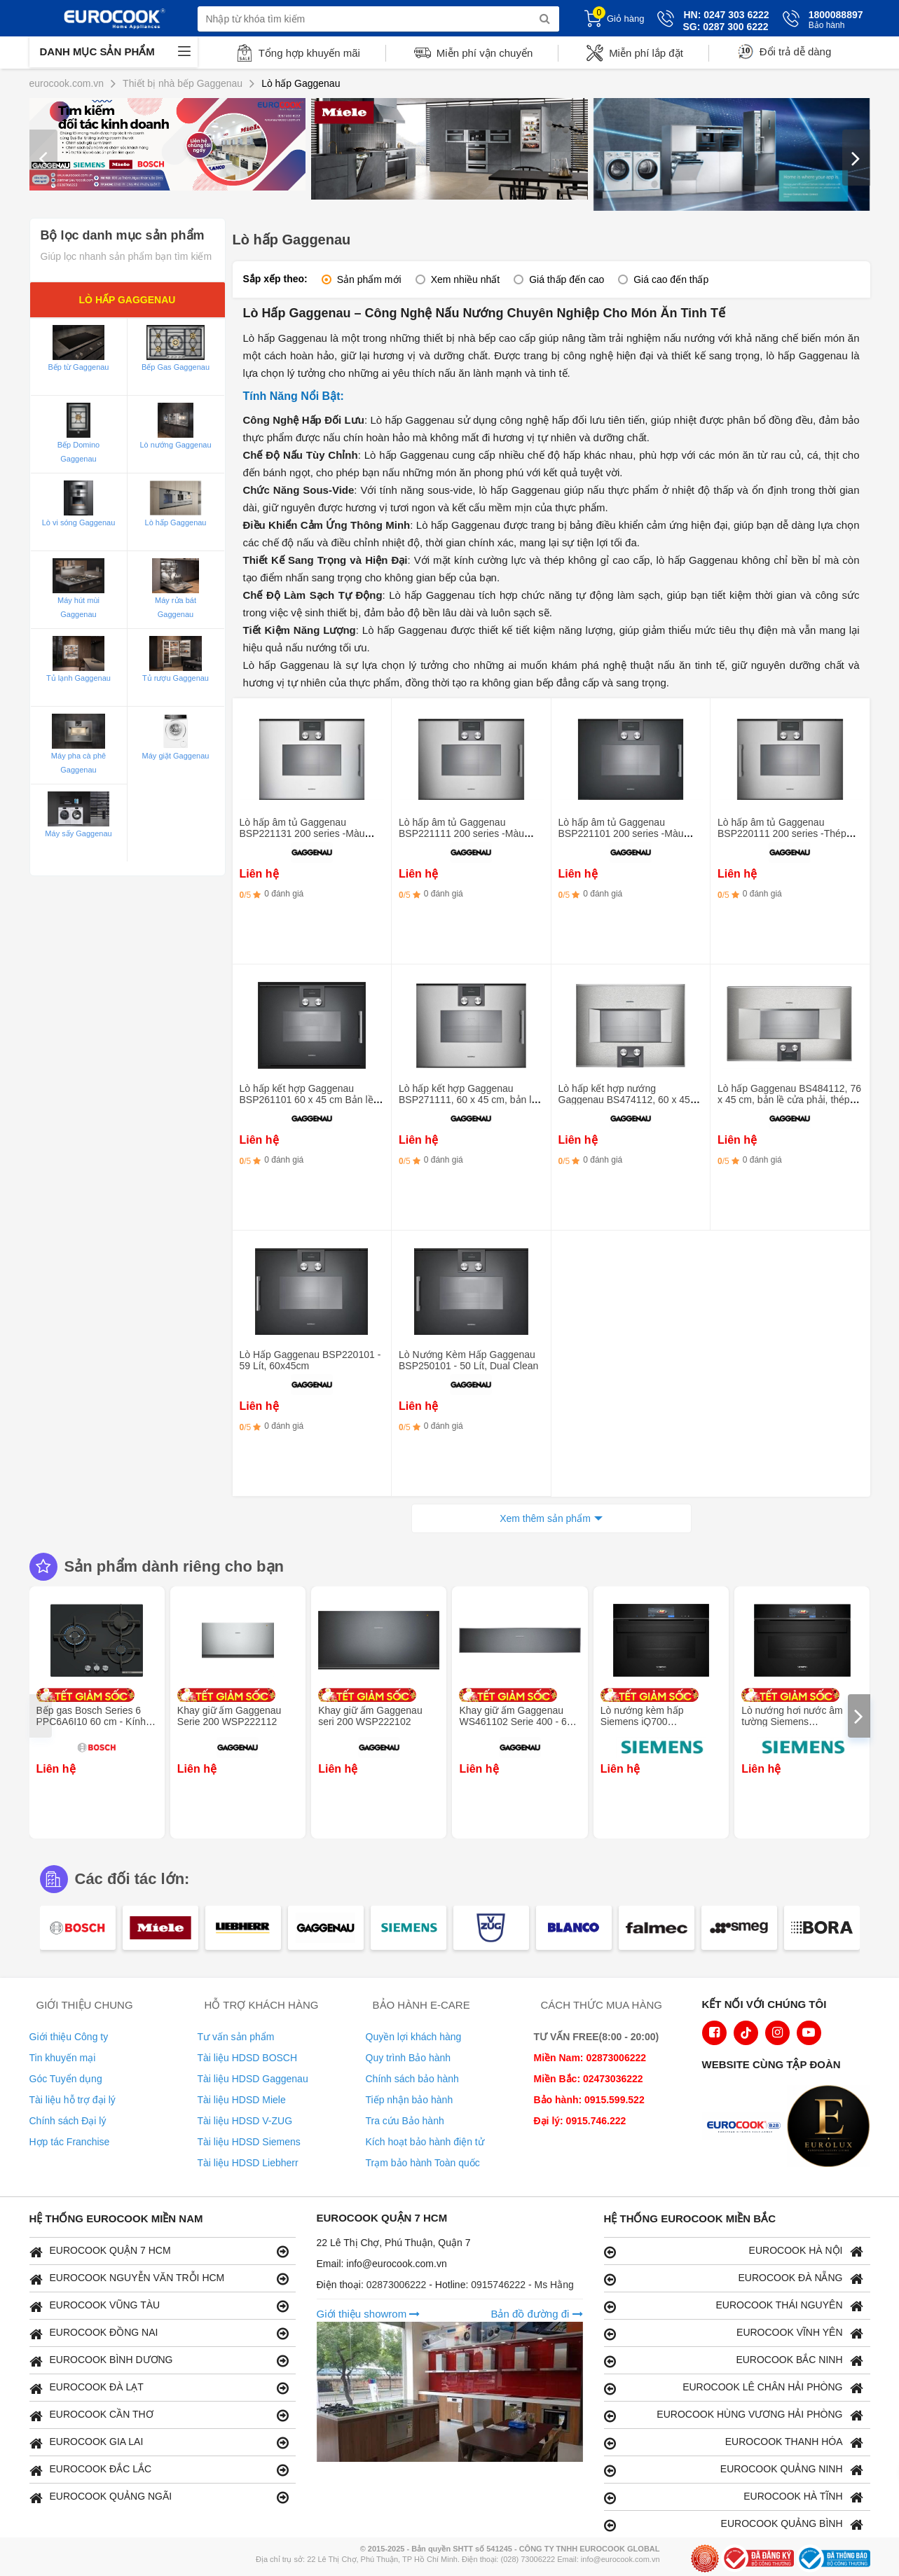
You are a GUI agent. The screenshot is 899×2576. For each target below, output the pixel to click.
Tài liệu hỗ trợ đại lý (72, 2099)
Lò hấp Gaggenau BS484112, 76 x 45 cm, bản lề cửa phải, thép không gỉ (789, 1099)
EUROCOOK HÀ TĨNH (733, 2497)
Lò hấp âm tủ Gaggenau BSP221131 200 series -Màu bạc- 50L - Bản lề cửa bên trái (304, 833)
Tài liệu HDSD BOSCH (248, 2057)
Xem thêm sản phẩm (545, 1518)
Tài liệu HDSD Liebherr (248, 2162)
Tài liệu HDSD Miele (242, 2099)
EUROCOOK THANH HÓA (733, 2443)
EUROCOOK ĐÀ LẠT (159, 2388)
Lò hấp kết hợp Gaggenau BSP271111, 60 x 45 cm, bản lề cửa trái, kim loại (468, 1099)
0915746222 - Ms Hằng (522, 2284)
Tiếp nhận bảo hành (409, 2099)
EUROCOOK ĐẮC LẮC (159, 2470)
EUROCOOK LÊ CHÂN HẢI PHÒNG (733, 2388)
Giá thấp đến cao (566, 279)
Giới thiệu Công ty (69, 2036)
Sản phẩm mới (369, 279)
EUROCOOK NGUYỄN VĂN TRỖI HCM (159, 2279)
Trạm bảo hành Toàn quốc (423, 2162)
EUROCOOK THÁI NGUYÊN (733, 2306)
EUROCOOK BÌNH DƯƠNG (159, 2361)
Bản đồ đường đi (536, 2314)
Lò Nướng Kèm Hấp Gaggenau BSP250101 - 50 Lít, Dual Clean (468, 1360)
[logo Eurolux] (832, 2127)
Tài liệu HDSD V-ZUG (245, 2120)
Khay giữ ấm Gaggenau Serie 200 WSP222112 (229, 1716)
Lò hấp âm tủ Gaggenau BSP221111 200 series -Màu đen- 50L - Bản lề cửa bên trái (464, 833)
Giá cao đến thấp (670, 279)
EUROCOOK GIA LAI (159, 2443)
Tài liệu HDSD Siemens (249, 2141)
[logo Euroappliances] (747, 2127)
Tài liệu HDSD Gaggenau (253, 2078)
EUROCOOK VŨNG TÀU (159, 2306)
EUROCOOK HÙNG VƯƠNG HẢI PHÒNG (733, 2415)
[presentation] (43, 158)
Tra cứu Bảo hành (405, 2120)
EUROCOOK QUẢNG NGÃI (159, 2497)
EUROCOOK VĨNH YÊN (733, 2333)
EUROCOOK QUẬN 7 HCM (159, 2251)
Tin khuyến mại (62, 2057)
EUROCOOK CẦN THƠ (159, 2415)
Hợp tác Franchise (69, 2141)
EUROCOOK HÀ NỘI (733, 2251)
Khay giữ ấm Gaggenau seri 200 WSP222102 (370, 1716)
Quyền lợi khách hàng (414, 2036)
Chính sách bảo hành (412, 2078)
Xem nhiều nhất (465, 279)
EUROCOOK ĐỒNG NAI (159, 2333)
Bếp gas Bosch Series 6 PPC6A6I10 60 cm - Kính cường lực (91, 1721)
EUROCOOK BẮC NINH (733, 2361)
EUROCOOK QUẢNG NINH (733, 2470)
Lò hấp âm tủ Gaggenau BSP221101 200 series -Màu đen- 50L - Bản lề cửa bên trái (623, 833)
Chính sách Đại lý (68, 2120)
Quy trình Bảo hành (408, 2057)
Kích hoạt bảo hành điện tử (425, 2141)
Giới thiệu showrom (368, 2314)
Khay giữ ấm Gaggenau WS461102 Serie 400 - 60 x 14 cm (519, 1721)
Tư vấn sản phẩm (236, 2036)
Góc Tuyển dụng (65, 2078)
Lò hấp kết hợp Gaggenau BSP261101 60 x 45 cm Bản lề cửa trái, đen (306, 1099)
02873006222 (398, 2284)
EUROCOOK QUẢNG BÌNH (733, 2524)
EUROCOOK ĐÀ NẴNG (733, 2279)
